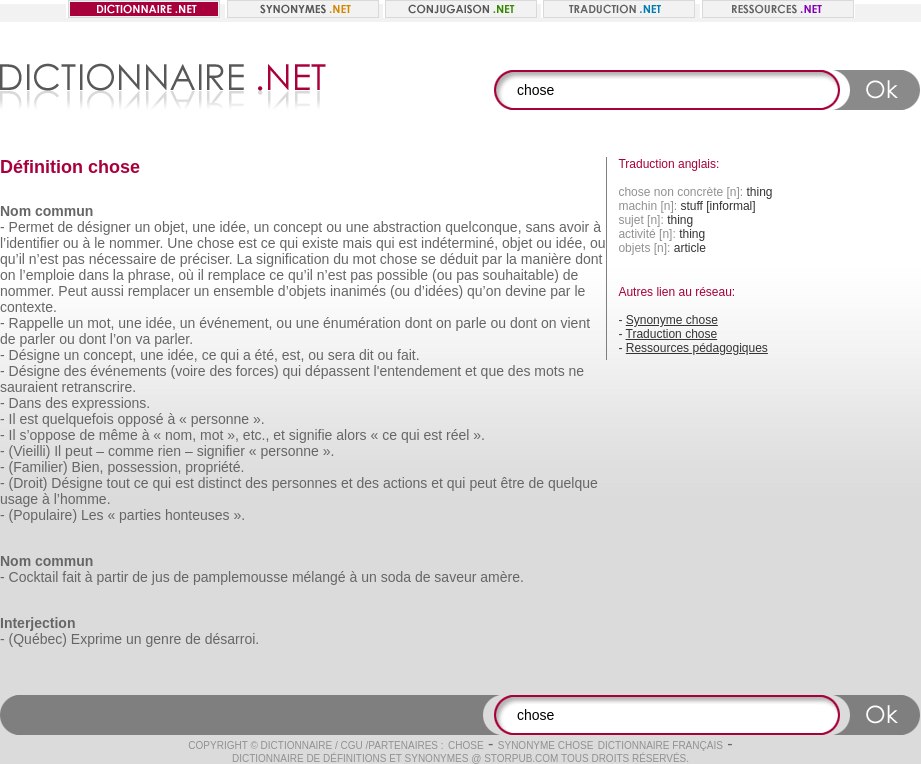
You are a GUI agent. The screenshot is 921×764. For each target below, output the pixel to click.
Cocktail (34, 577)
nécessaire (123, 259)
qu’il (12, 259)
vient (576, 323)
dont (588, 259)
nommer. (136, 243)
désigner (104, 227)
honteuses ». (205, 515)
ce (268, 243)
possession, (144, 467)
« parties (134, 515)
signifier (221, 451)
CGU (352, 745)
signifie (311, 435)
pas (73, 259)
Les (92, 515)
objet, (171, 227)
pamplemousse (240, 577)
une (203, 227)
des (75, 371)
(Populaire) (43, 515)
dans (94, 275)
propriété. (214, 467)
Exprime (96, 639)
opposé (141, 419)
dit (366, 355)
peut (78, 451)
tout (118, 483)
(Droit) (28, 483)
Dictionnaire (297, 745)
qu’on (484, 291)
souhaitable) (521, 275)
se (428, 259)
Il (12, 419)
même (118, 435)
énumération (362, 323)
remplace (237, 275)
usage (19, 499)
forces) (257, 371)
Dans (25, 403)
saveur (455, 577)
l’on (121, 339)
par (492, 259)
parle (470, 323)
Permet (31, 227)
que (492, 371)
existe (320, 243)
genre (164, 639)
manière (546, 259)
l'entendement (418, 371)
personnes (304, 483)
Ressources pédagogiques (697, 348)
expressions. (111, 403)
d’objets (302, 291)
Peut (72, 291)
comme (131, 451)
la (511, 259)
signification (292, 259)
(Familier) (38, 467)
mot (364, 259)
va (142, 339)
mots (549, 371)
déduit (459, 259)
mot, (100, 323)
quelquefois (78, 419)
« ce (384, 435)
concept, (109, 355)
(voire (187, 371)
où (186, 275)
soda (396, 577)
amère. (502, 577)
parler (37, 339)
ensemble (243, 291)
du (341, 259)
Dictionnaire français (660, 745)
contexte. (28, 307)
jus (161, 577)
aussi (107, 291)
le (99, 243)
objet (517, 243)
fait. (408, 355)
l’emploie (46, 275)
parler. (173, 339)
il (201, 275)
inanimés (358, 291)
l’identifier (29, 243)
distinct (220, 483)
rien (169, 451)
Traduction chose (672, 334)
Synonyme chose (672, 320)
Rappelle (36, 323)
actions (405, 483)
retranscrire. (98, 387)
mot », (219, 435)
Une (180, 243)
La (245, 259)
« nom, (174, 435)
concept (297, 227)
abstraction (407, 227)
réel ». (465, 435)
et (471, 371)
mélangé (319, 577)
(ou (442, 275)
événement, (235, 323)
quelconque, (483, 227)
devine (525, 291)
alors (351, 435)
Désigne (34, 355)
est (247, 243)
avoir (574, 227)
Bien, (88, 467)
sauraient (29, 387)
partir (113, 577)
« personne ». (222, 419)
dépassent (337, 371)
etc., (256, 435)
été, (266, 355)
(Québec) (38, 639)
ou (334, 227)
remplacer (159, 291)
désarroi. (232, 639)
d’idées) (438, 291)
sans (540, 227)
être (513, 483)
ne (577, 371)
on (8, 275)
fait (71, 577)
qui (288, 243)
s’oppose (47, 435)
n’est (44, 259)
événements (128, 371)
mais (357, 243)
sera (341, 355)
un (143, 227)
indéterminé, (459, 243)
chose (215, 243)
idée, (235, 227)
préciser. (206, 259)
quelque (573, 483)
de (66, 227)
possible (402, 275)
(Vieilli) (30, 451)
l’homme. (82, 499)
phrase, (151, 275)
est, (293, 355)
